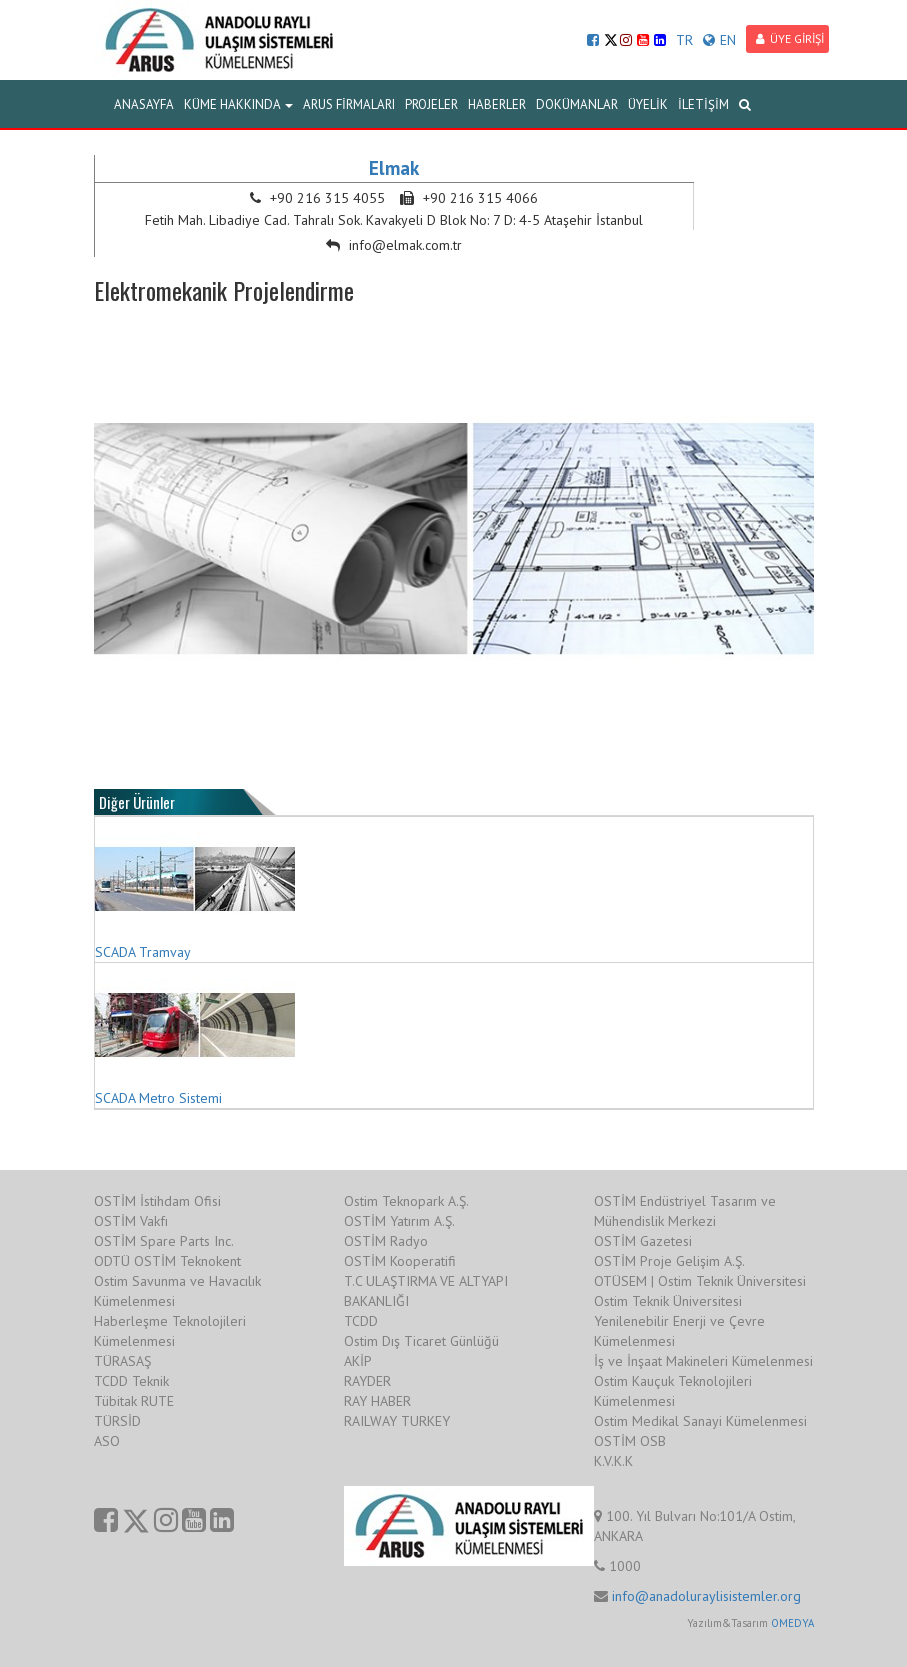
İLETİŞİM (703, 104)
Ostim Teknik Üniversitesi (668, 1301)
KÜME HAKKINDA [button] (238, 104)
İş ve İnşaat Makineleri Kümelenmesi (703, 1361)
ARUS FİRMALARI (349, 104)
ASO (107, 1441)
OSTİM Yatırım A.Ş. (399, 1221)
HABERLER (497, 104)
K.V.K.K (613, 1461)
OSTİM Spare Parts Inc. (164, 1241)
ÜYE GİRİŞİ (790, 38)
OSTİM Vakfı (131, 1221)
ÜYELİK (648, 104)
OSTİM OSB (630, 1441)
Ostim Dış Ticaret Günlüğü (421, 1341)
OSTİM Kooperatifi (400, 1261)
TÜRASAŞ (122, 1361)
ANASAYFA (144, 104)
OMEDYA (792, 1623)
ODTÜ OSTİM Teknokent (167, 1261)
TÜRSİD (117, 1421)
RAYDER (367, 1381)
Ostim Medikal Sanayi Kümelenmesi (700, 1421)
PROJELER (431, 104)
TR (684, 40)
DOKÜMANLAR (577, 104)
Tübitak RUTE (134, 1401)
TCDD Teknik (131, 1381)
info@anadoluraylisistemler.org (706, 1596)
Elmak (394, 168)
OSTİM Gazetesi (643, 1241)
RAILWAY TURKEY (397, 1421)
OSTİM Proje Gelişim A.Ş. (669, 1261)
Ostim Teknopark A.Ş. (406, 1201)
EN (719, 40)
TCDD (361, 1321)
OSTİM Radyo (386, 1241)
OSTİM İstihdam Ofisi (157, 1201)
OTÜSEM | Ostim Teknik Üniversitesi (700, 1281)
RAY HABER (377, 1401)
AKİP (358, 1361)
